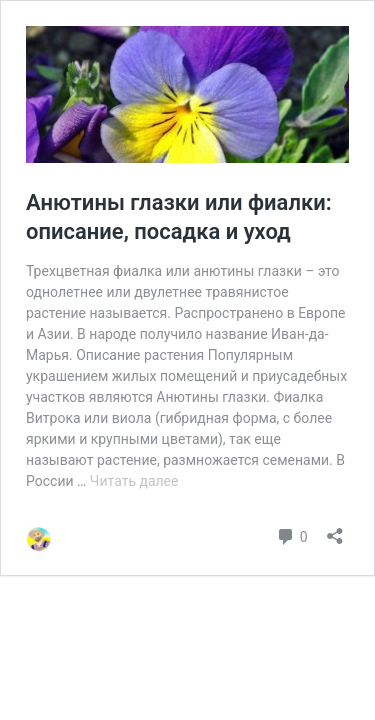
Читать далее (134, 481)
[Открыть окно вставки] (335, 529)
